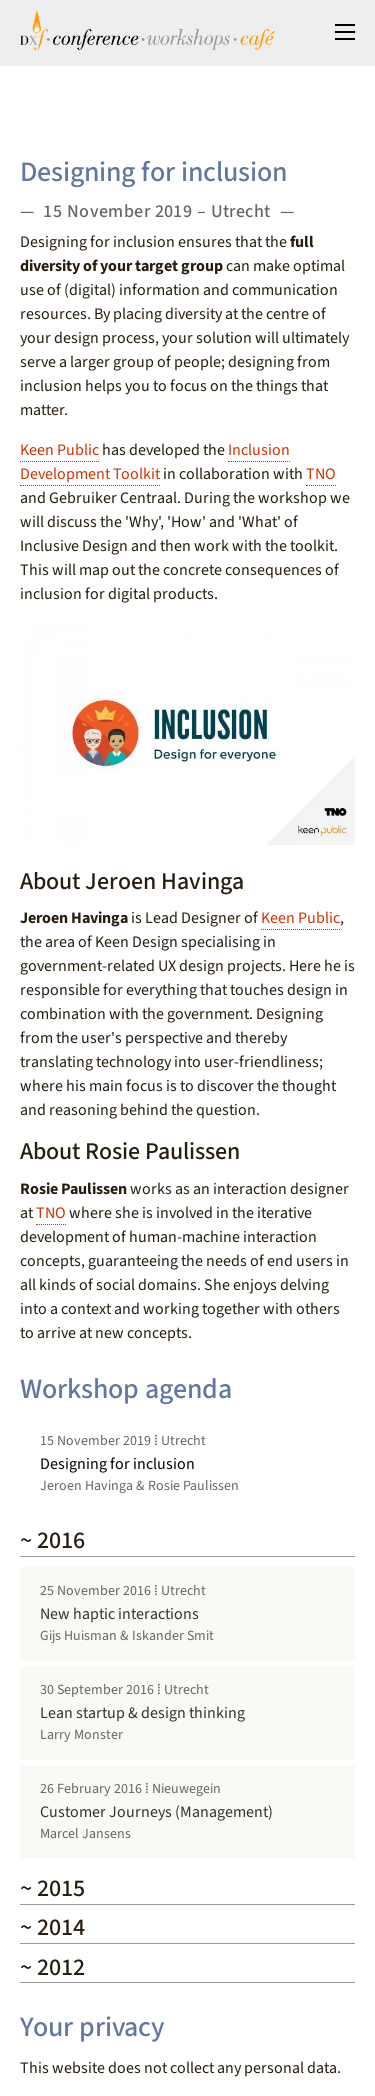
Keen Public (59, 450)
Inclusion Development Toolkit (155, 462)
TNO (321, 474)
